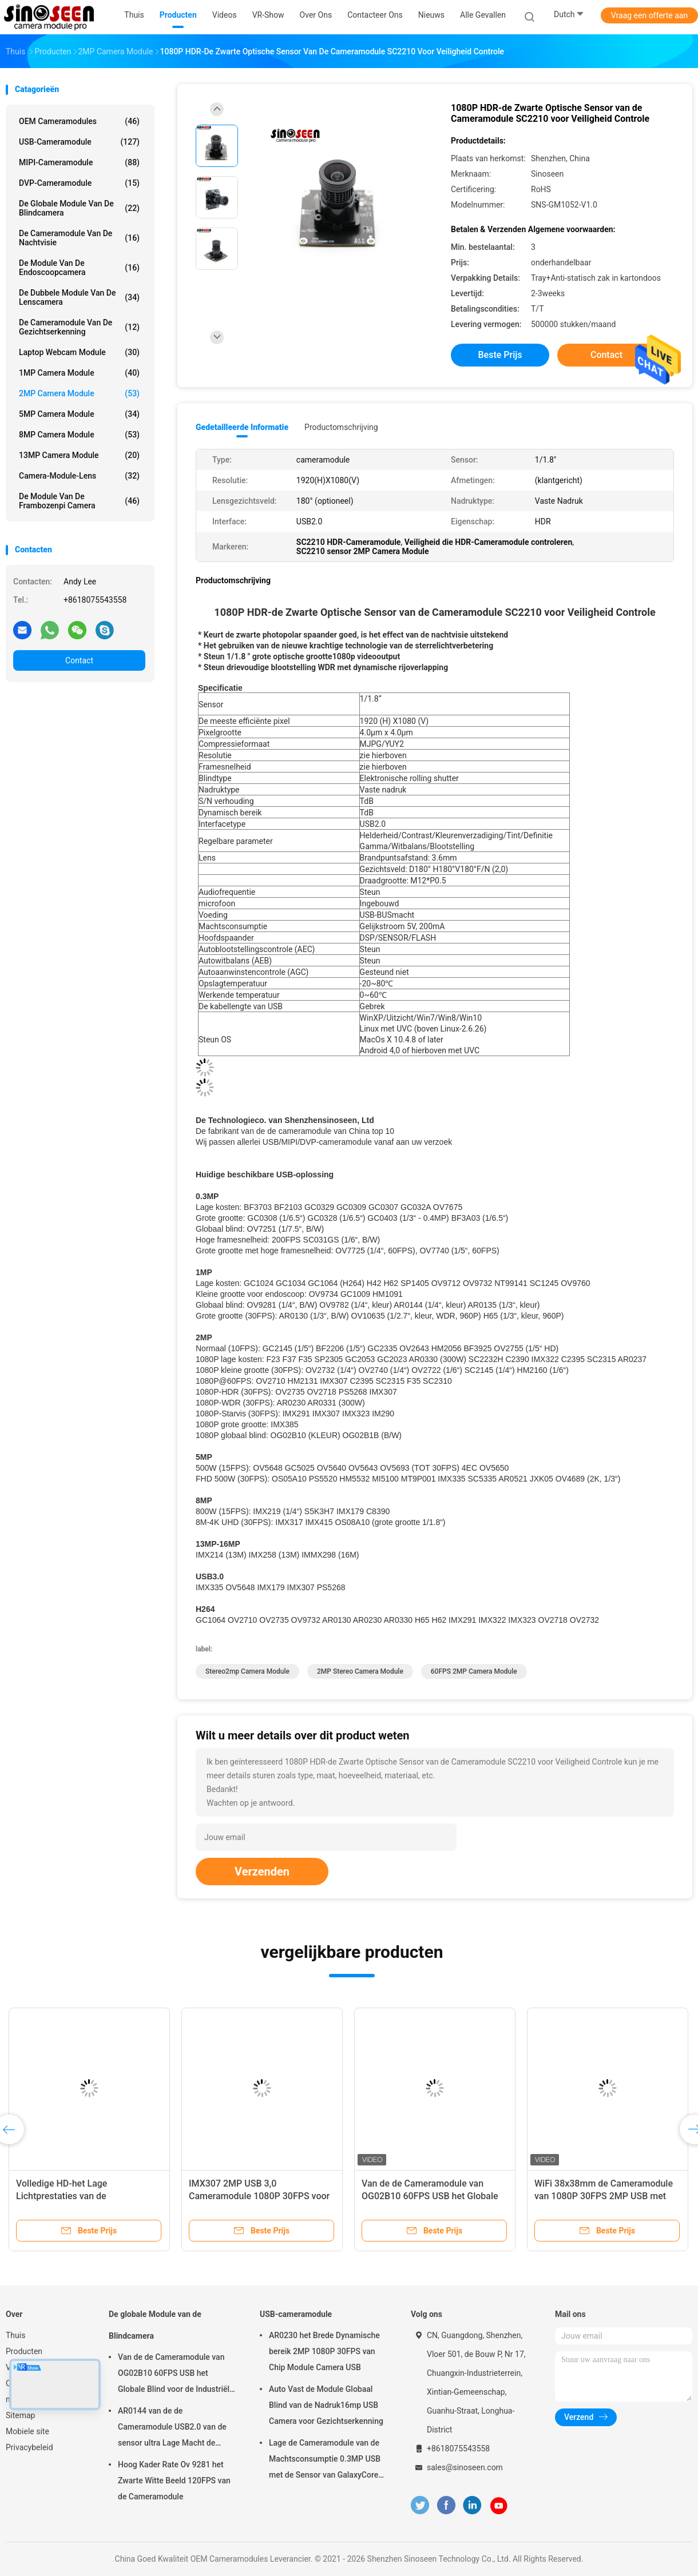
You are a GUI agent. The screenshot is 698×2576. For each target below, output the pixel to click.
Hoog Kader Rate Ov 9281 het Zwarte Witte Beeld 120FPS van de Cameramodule (174, 2480)
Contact (79, 660)
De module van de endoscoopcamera (79, 267)
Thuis (15, 2335)
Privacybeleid (29, 2447)
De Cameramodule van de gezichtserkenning (79, 327)
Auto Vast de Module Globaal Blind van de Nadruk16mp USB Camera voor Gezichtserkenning (326, 2405)
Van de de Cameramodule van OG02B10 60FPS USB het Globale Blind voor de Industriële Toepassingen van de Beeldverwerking (176, 2374)
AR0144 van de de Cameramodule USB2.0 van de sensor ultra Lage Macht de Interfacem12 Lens (172, 2428)
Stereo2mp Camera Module (247, 1671)
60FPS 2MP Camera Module (474, 1671)
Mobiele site (27, 2431)
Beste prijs (500, 354)
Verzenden (262, 1871)
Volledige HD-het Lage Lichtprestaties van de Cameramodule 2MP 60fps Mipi (81, 2196)
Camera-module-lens (79, 475)
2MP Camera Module (79, 393)
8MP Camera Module (79, 434)
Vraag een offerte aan (649, 15)
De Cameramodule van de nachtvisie (79, 238)
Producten (24, 2351)
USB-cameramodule (79, 142)
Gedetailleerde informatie (242, 427)
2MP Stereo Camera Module (360, 1671)
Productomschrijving (341, 427)
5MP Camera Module (79, 414)
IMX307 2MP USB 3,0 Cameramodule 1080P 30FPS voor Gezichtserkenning (259, 2196)
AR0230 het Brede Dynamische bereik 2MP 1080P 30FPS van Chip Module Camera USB (324, 2351)
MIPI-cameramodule (79, 162)
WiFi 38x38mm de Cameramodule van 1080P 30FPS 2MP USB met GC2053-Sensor (603, 2196)
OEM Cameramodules (79, 121)
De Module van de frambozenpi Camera (79, 501)
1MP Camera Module (79, 373)
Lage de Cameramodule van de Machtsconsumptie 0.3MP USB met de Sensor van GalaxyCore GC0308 (324, 2460)
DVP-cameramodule (79, 183)
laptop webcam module (79, 352)
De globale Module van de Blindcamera (79, 208)
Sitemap (20, 2415)
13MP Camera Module (79, 455)
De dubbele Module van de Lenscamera (79, 297)
